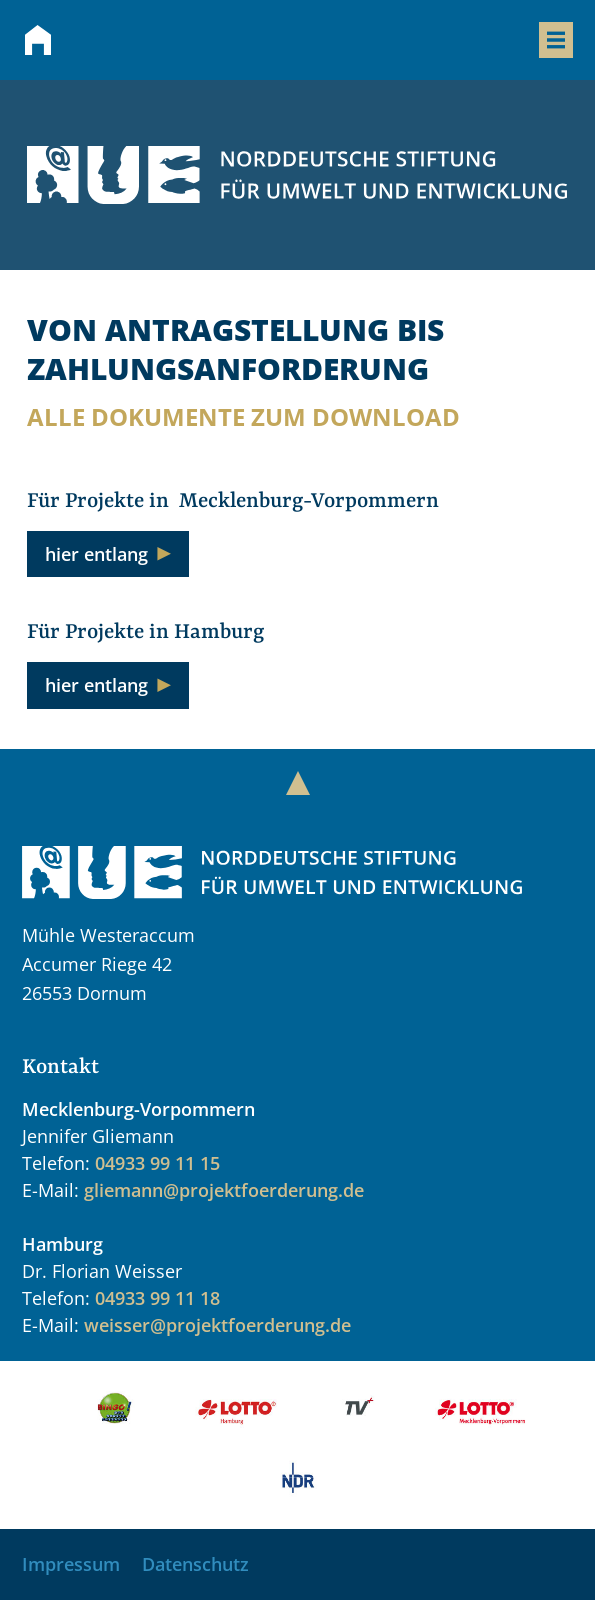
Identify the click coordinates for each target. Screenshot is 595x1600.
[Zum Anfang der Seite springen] (298, 783)
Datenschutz (195, 1564)
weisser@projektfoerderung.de (217, 1325)
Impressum (71, 1564)
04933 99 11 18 (157, 1298)
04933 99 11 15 (157, 1163)
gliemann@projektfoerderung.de (224, 1190)
